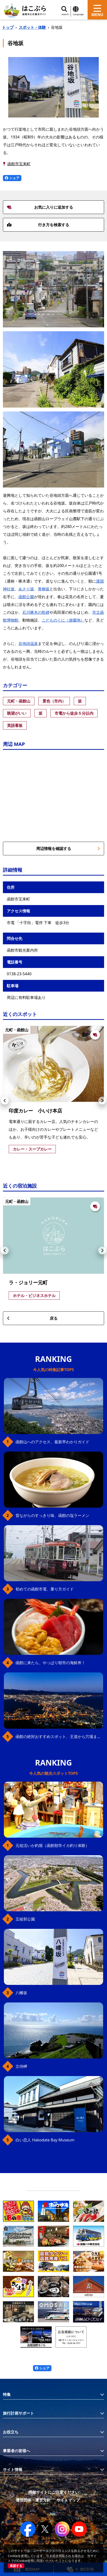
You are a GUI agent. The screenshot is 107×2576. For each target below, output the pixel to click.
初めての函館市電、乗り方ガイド (45, 1589)
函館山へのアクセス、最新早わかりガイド (52, 1441)
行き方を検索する (38, 224)
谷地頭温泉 (28, 643)
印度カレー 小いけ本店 (35, 1110)
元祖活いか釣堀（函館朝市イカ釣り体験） (52, 1845)
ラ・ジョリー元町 (28, 1282)
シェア (12, 178)
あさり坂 (26, 589)
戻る (32, 1318)
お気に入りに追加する (40, 207)
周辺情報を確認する (68, 848)
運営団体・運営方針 (33, 2500)
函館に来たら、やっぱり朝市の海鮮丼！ (50, 1662)
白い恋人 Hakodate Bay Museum (45, 2140)
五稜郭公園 (25, 1919)
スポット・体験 (32, 27)
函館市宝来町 (19, 163)
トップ (8, 27)
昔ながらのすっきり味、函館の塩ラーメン (52, 1515)
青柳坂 (43, 589)
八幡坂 (21, 1992)
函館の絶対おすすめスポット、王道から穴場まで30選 (59, 1736)
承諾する (16, 2566)
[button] (5, 1100)
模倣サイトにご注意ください (53, 2492)
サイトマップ (68, 2500)
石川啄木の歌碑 (35, 612)
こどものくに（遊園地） (63, 620)
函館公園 (26, 596)
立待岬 (21, 2066)
